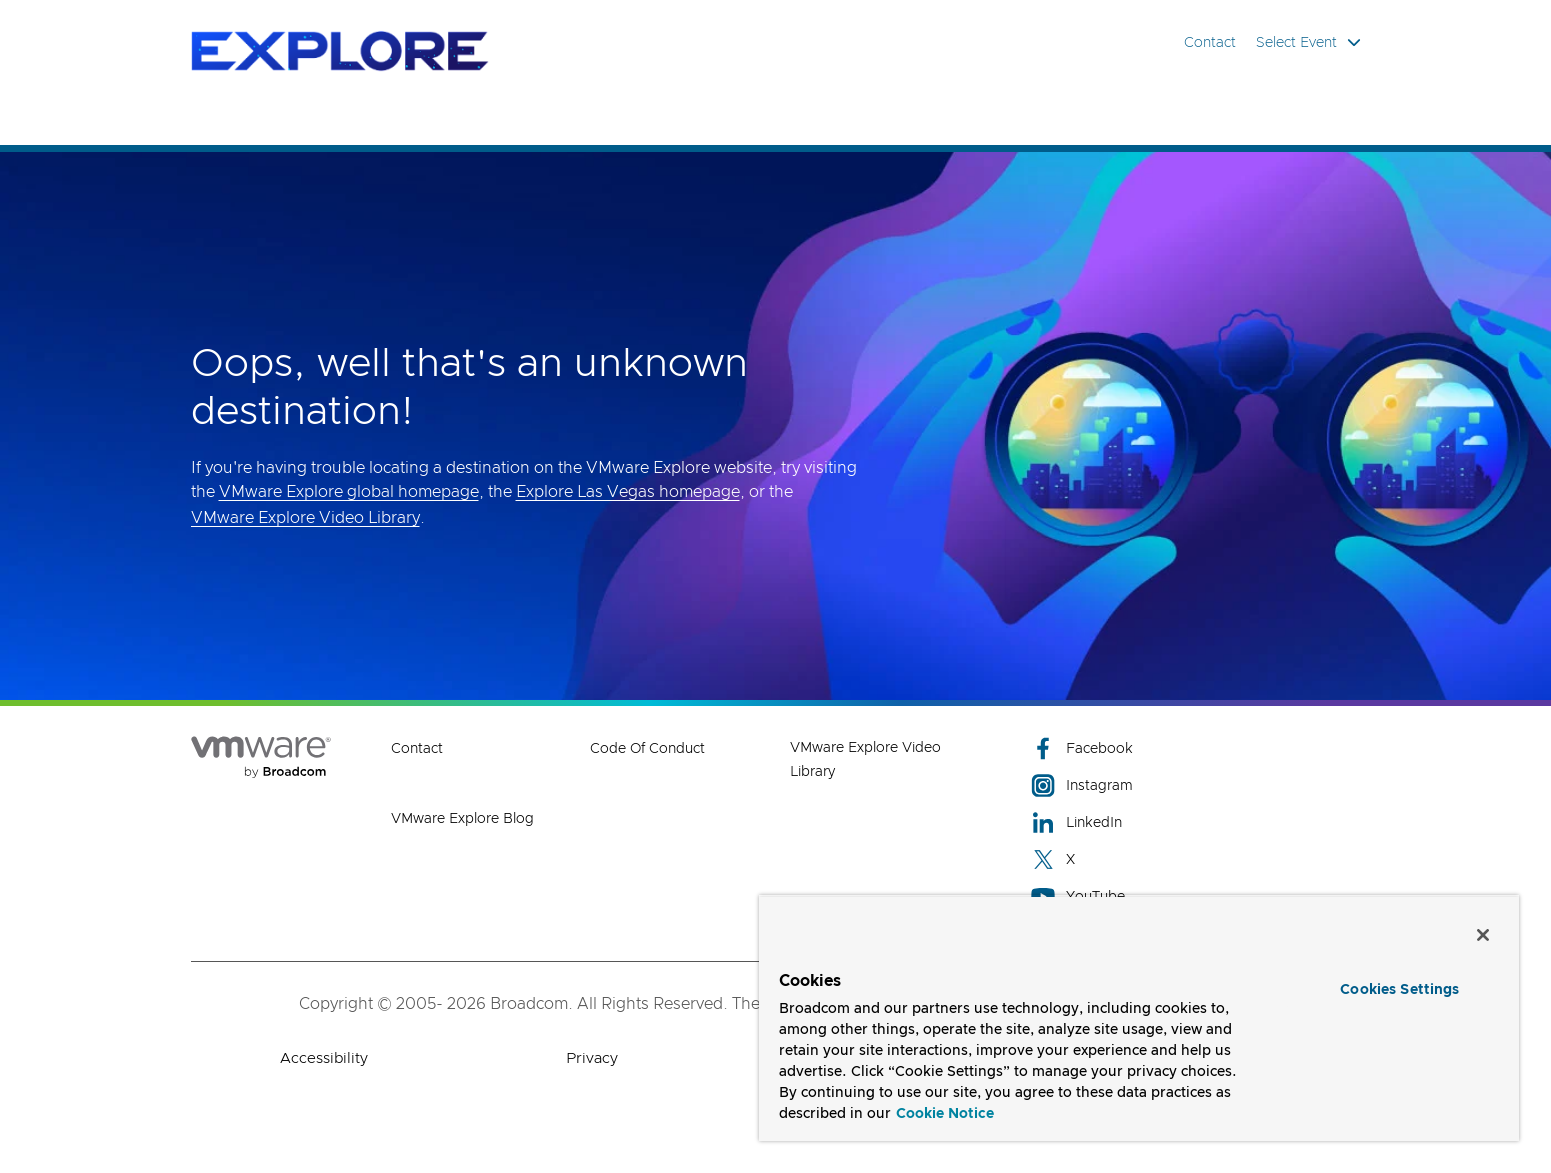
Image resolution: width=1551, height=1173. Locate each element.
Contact (1210, 43)
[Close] (1483, 935)
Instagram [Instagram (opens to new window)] (1082, 785)
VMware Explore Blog (462, 819)
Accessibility (324, 1058)
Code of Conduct (647, 749)
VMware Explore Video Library (305, 518)
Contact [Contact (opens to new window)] (417, 749)
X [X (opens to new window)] (1053, 859)
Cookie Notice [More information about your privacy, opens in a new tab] (945, 1114)
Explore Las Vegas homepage (628, 492)
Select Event (1308, 42)
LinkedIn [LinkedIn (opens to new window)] (1076, 822)
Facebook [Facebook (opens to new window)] (1082, 748)
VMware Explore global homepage (349, 492)
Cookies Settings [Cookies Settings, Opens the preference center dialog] (1399, 990)
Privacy (592, 1058)
